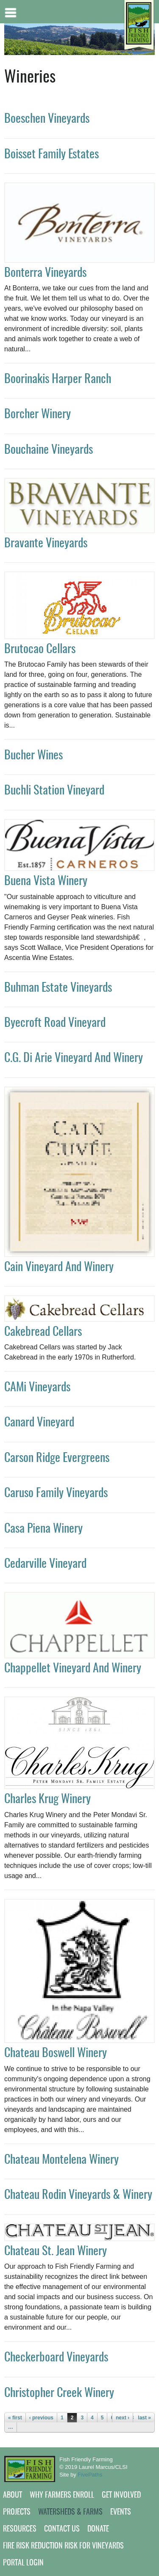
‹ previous (41, 2418)
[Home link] (139, 25)
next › (122, 2418)
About (12, 2495)
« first (15, 2418)
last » (144, 2418)
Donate (98, 2529)
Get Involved (121, 2495)
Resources (19, 2529)
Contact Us (62, 2529)
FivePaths (90, 2474)
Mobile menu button (10, 11)
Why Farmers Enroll (62, 2495)
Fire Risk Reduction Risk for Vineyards (63, 2546)
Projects (17, 2512)
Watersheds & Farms (70, 2512)
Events (120, 2512)
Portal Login (23, 2563)
